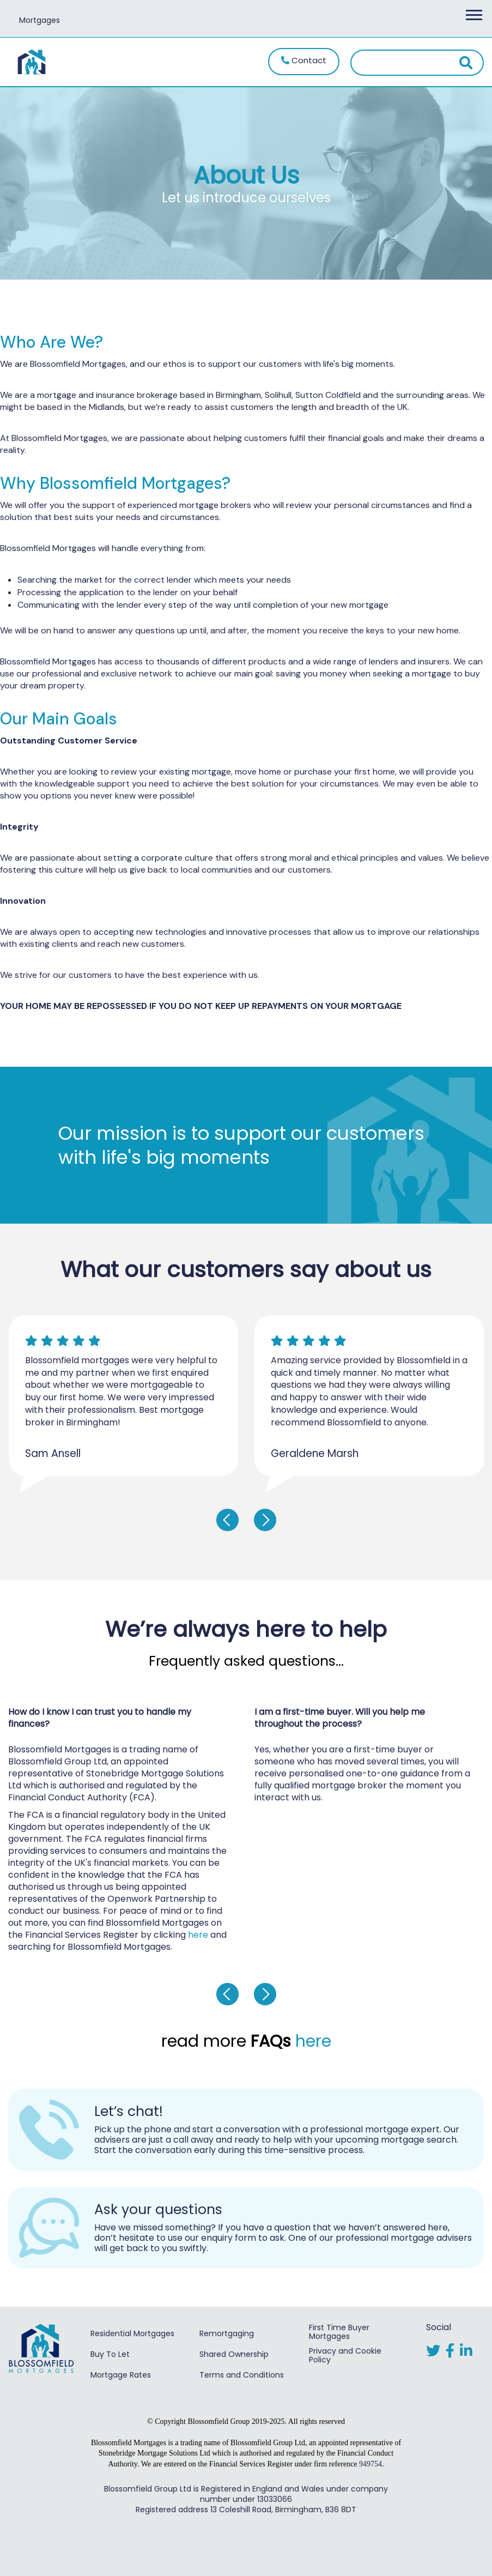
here (198, 1934)
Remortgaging (226, 2333)
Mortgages (39, 20)
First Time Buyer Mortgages (339, 2332)
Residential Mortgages (132, 2333)
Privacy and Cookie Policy (345, 2355)
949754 (370, 2464)
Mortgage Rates (120, 2375)
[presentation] (227, 1520)
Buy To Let (110, 2354)
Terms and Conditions (241, 2375)
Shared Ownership (234, 2354)
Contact (303, 60)
